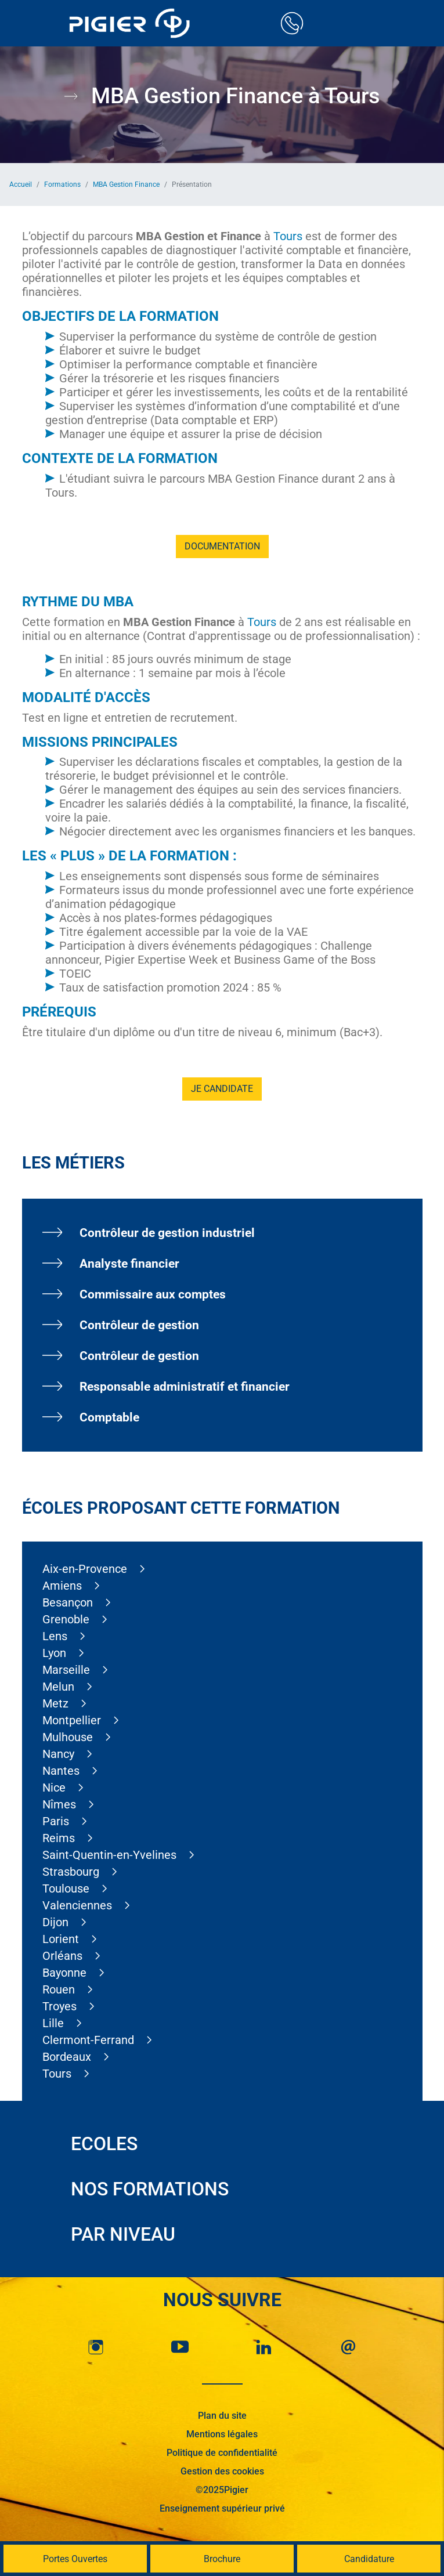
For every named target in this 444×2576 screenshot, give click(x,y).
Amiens (62, 1586)
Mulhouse (67, 1737)
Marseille (66, 1670)
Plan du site (222, 2415)
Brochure (222, 2558)
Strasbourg (70, 1872)
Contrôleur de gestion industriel (167, 1233)
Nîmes (59, 1804)
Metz (55, 1703)
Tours (287, 236)
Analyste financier (129, 1264)
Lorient (60, 1939)
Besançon (67, 1602)
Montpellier (71, 1720)
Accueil (20, 184)
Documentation (222, 546)
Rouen (58, 1989)
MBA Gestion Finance (126, 184)
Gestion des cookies (222, 2471)
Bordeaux (66, 2057)
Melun (58, 1687)
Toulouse (65, 1888)
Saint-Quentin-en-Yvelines (109, 1855)
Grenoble (65, 1619)
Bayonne (64, 1973)
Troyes (59, 2006)
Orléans (62, 1956)
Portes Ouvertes (75, 2558)
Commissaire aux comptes (153, 1294)
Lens (54, 1636)
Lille (53, 2023)
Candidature (369, 2558)
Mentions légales (222, 2434)
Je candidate (222, 1088)
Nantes (61, 1771)
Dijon (55, 1922)
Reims (58, 1838)
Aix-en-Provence (84, 1569)
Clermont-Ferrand (88, 2040)
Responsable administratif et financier (185, 1387)
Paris (55, 1821)
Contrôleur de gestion (139, 1325)
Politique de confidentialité (222, 2452)
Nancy (58, 1754)
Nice (54, 1787)
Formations (62, 184)
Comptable (109, 1417)
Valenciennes (77, 1905)
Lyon (54, 1653)
